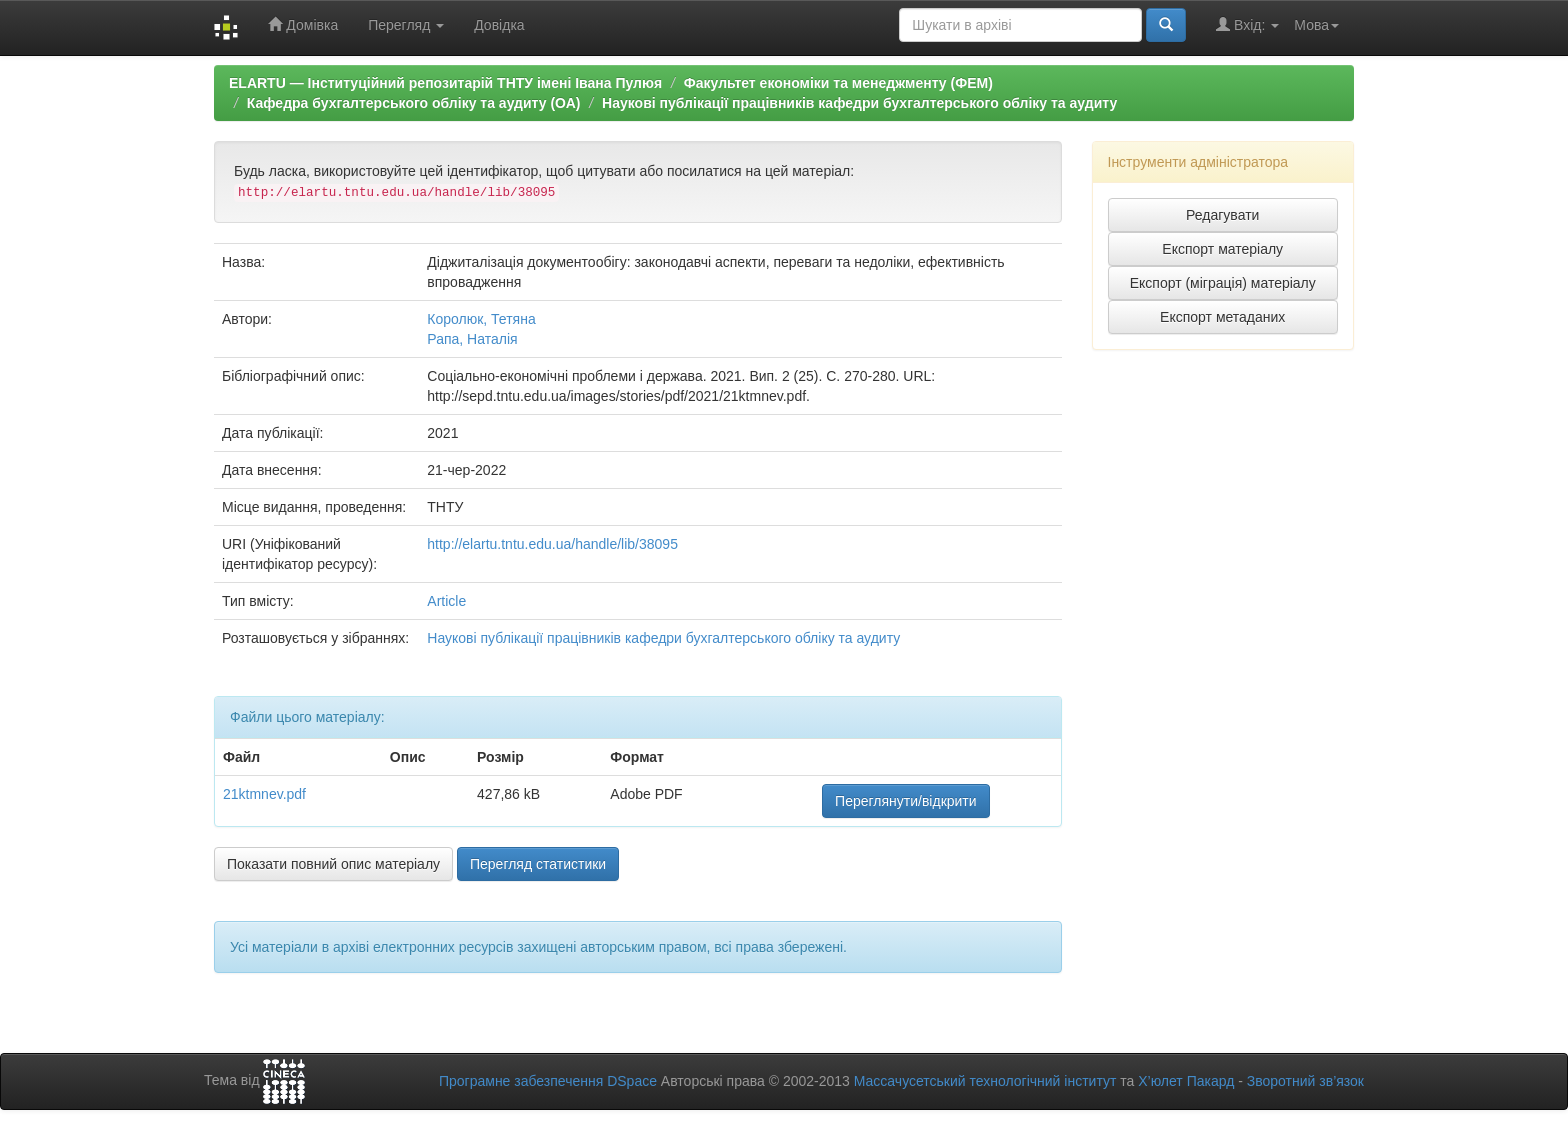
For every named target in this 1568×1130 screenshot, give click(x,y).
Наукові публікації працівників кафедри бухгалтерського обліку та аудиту (859, 103)
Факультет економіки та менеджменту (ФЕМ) (838, 83)
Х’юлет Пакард (1186, 1081)
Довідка (499, 25)
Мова (1316, 25)
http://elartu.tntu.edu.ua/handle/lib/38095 (552, 544)
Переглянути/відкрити (906, 801)
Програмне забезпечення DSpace (548, 1081)
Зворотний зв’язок (1305, 1081)
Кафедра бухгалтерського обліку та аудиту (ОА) (414, 103)
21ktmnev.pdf (264, 794)
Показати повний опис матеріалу (333, 864)
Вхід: (1247, 24)
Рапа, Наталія (472, 339)
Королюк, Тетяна (481, 319)
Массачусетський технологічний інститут (985, 1081)
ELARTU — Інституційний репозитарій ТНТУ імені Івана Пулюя (445, 83)
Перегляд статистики (538, 864)
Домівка (303, 24)
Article (446, 601)
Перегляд (406, 25)
